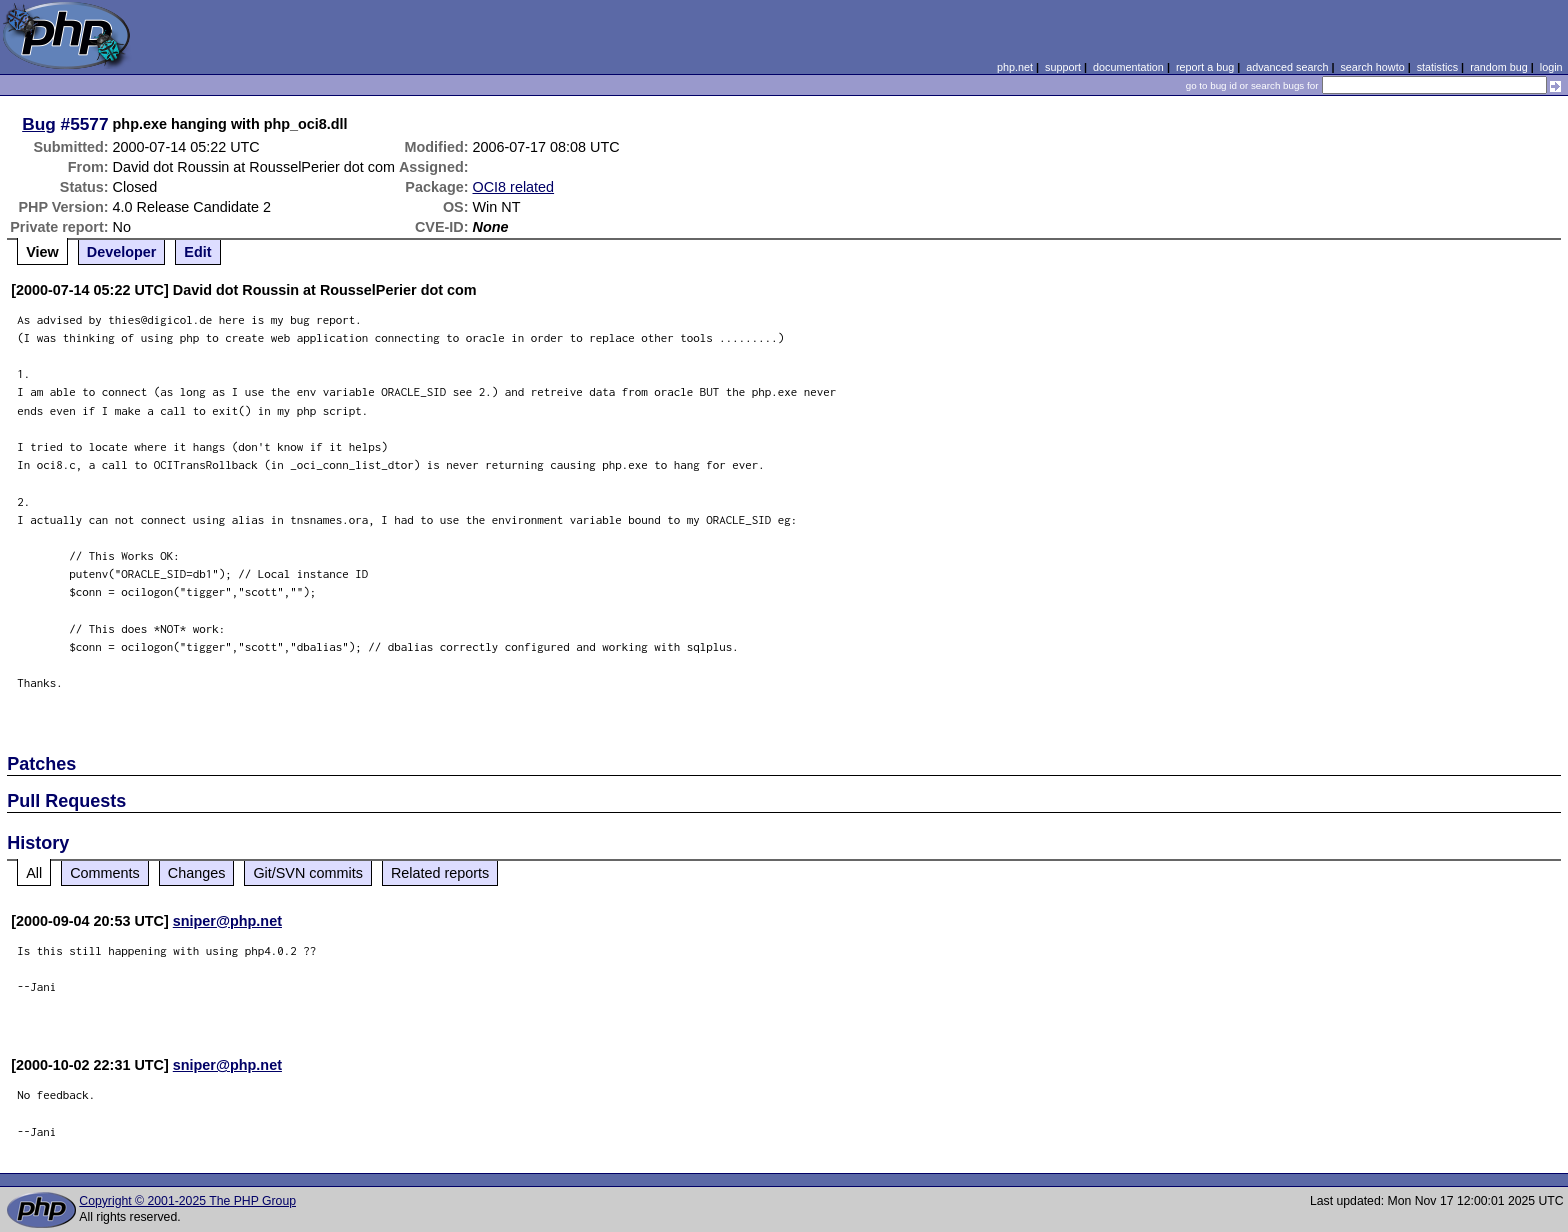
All (34, 873)
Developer (122, 252)
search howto (1372, 67)
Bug (39, 124)
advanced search (1287, 67)
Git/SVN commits (308, 873)
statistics (1437, 67)
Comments (105, 873)
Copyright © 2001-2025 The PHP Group (187, 1201)
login (1551, 67)
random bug (1499, 67)
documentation (1128, 67)
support (1063, 67)
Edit (197, 252)
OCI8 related (514, 187)
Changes (197, 873)
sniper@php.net (227, 921)
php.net (1015, 67)
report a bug (1205, 67)
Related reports (440, 873)
